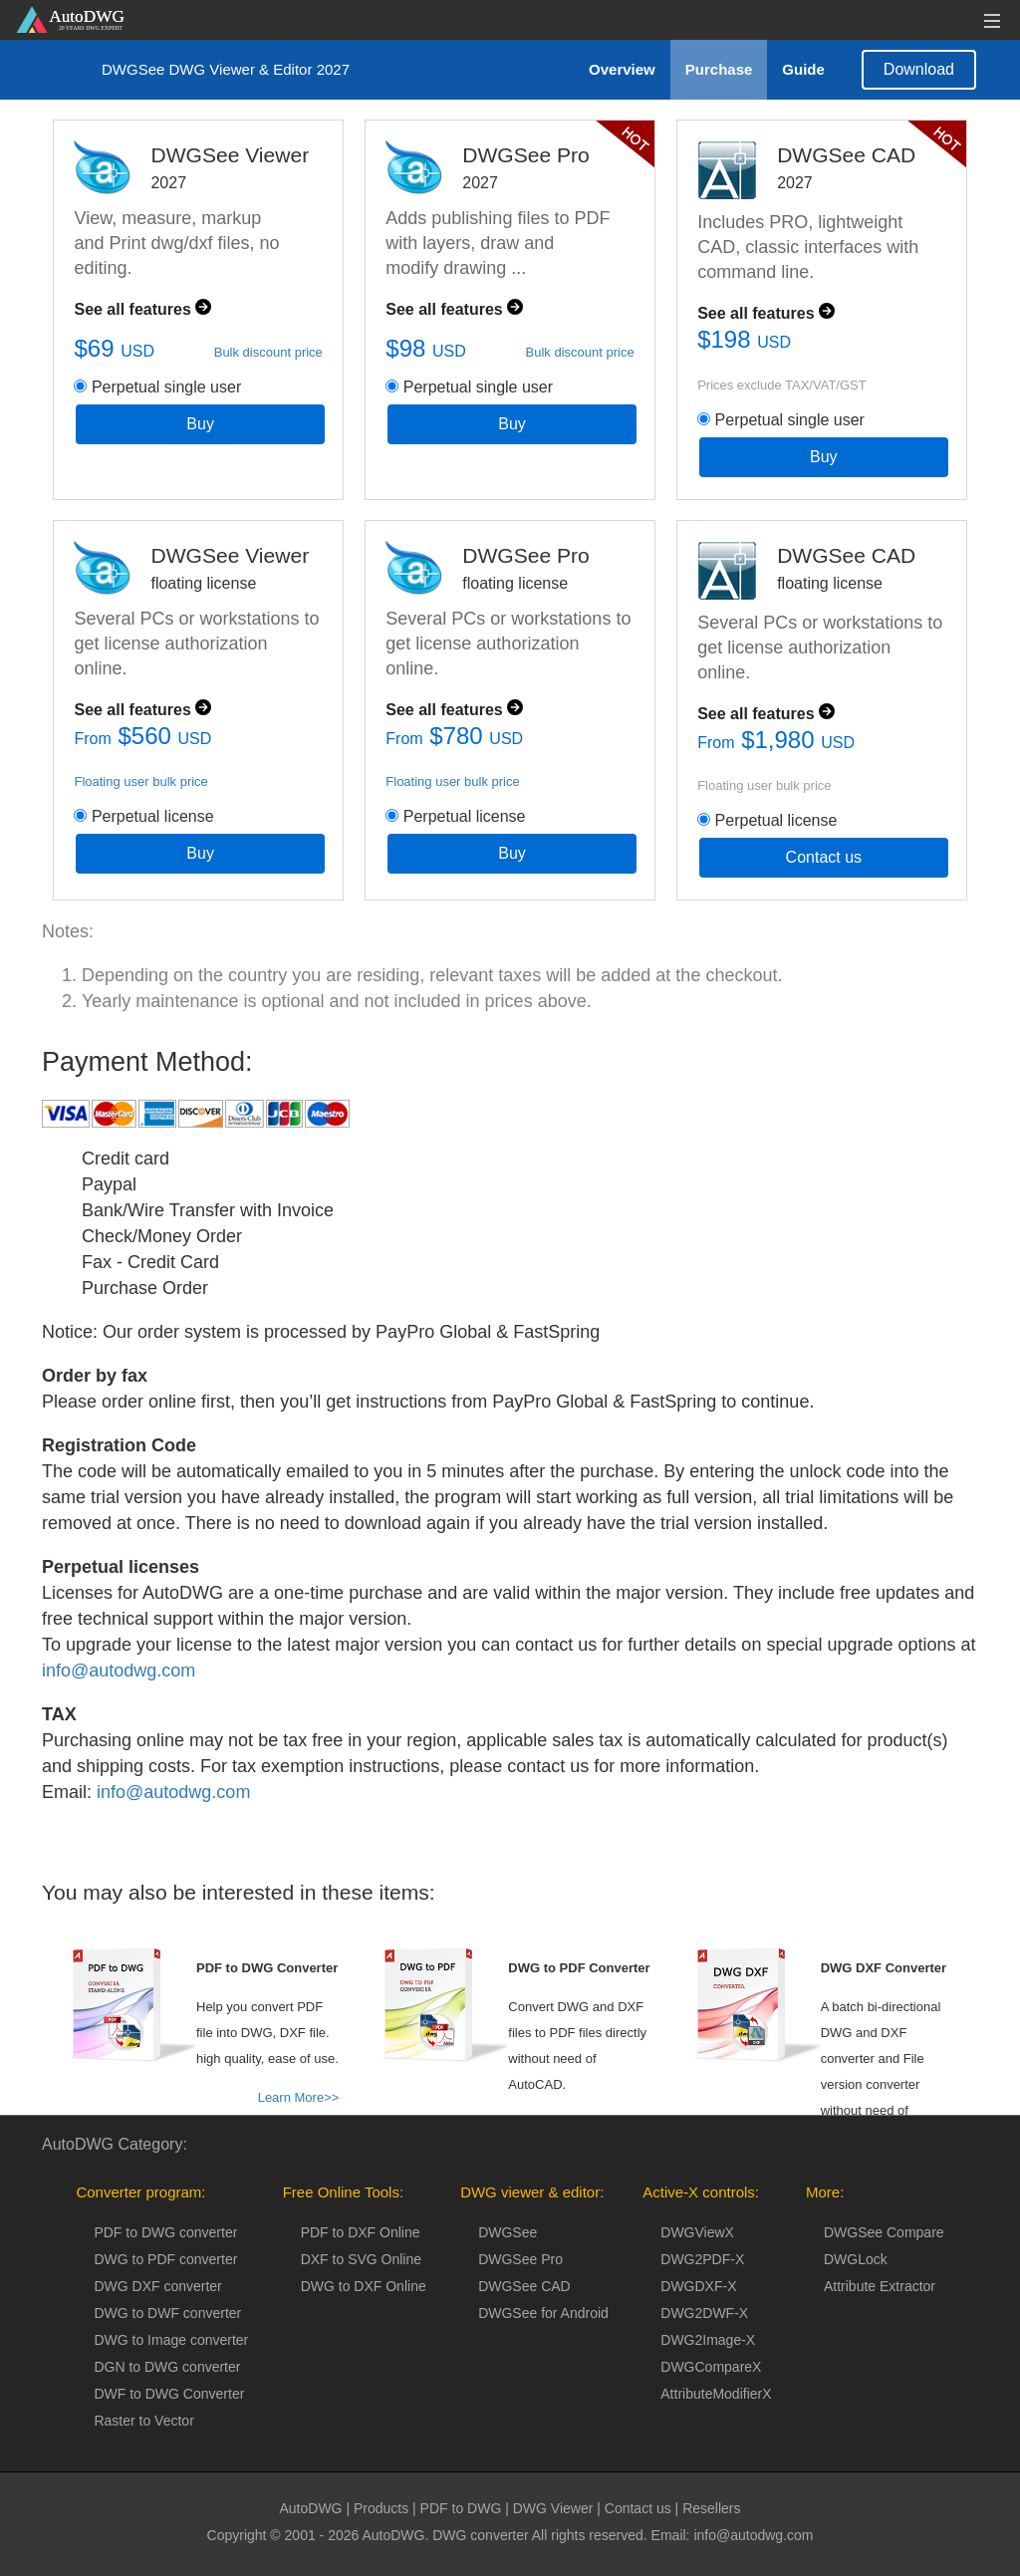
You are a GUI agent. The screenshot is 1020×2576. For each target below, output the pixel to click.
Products (381, 2508)
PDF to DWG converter (165, 2232)
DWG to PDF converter (165, 2259)
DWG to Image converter (171, 2340)
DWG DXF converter (157, 2286)
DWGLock (856, 2259)
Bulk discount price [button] (268, 352)
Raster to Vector (143, 2421)
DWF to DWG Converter (169, 2394)
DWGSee (507, 2232)
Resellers (711, 2508)
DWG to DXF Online (363, 2286)
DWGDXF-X (698, 2286)
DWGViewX (697, 2232)
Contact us (824, 857)
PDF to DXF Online (360, 2232)
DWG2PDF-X (702, 2259)
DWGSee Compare (884, 2232)
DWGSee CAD (524, 2286)
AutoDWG (311, 2508)
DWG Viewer (553, 2508)
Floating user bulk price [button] (140, 781)
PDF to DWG (461, 2508)
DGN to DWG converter (167, 2367)
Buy (200, 423)
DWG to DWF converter (167, 2313)
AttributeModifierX (715, 2394)
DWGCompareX (710, 2367)
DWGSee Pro (520, 2259)
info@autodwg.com (118, 1711)
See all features (142, 309)
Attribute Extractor (879, 2286)
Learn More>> (299, 2097)
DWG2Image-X (707, 2340)
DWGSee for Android (543, 2313)
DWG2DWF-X (704, 2313)
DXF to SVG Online (361, 2259)
